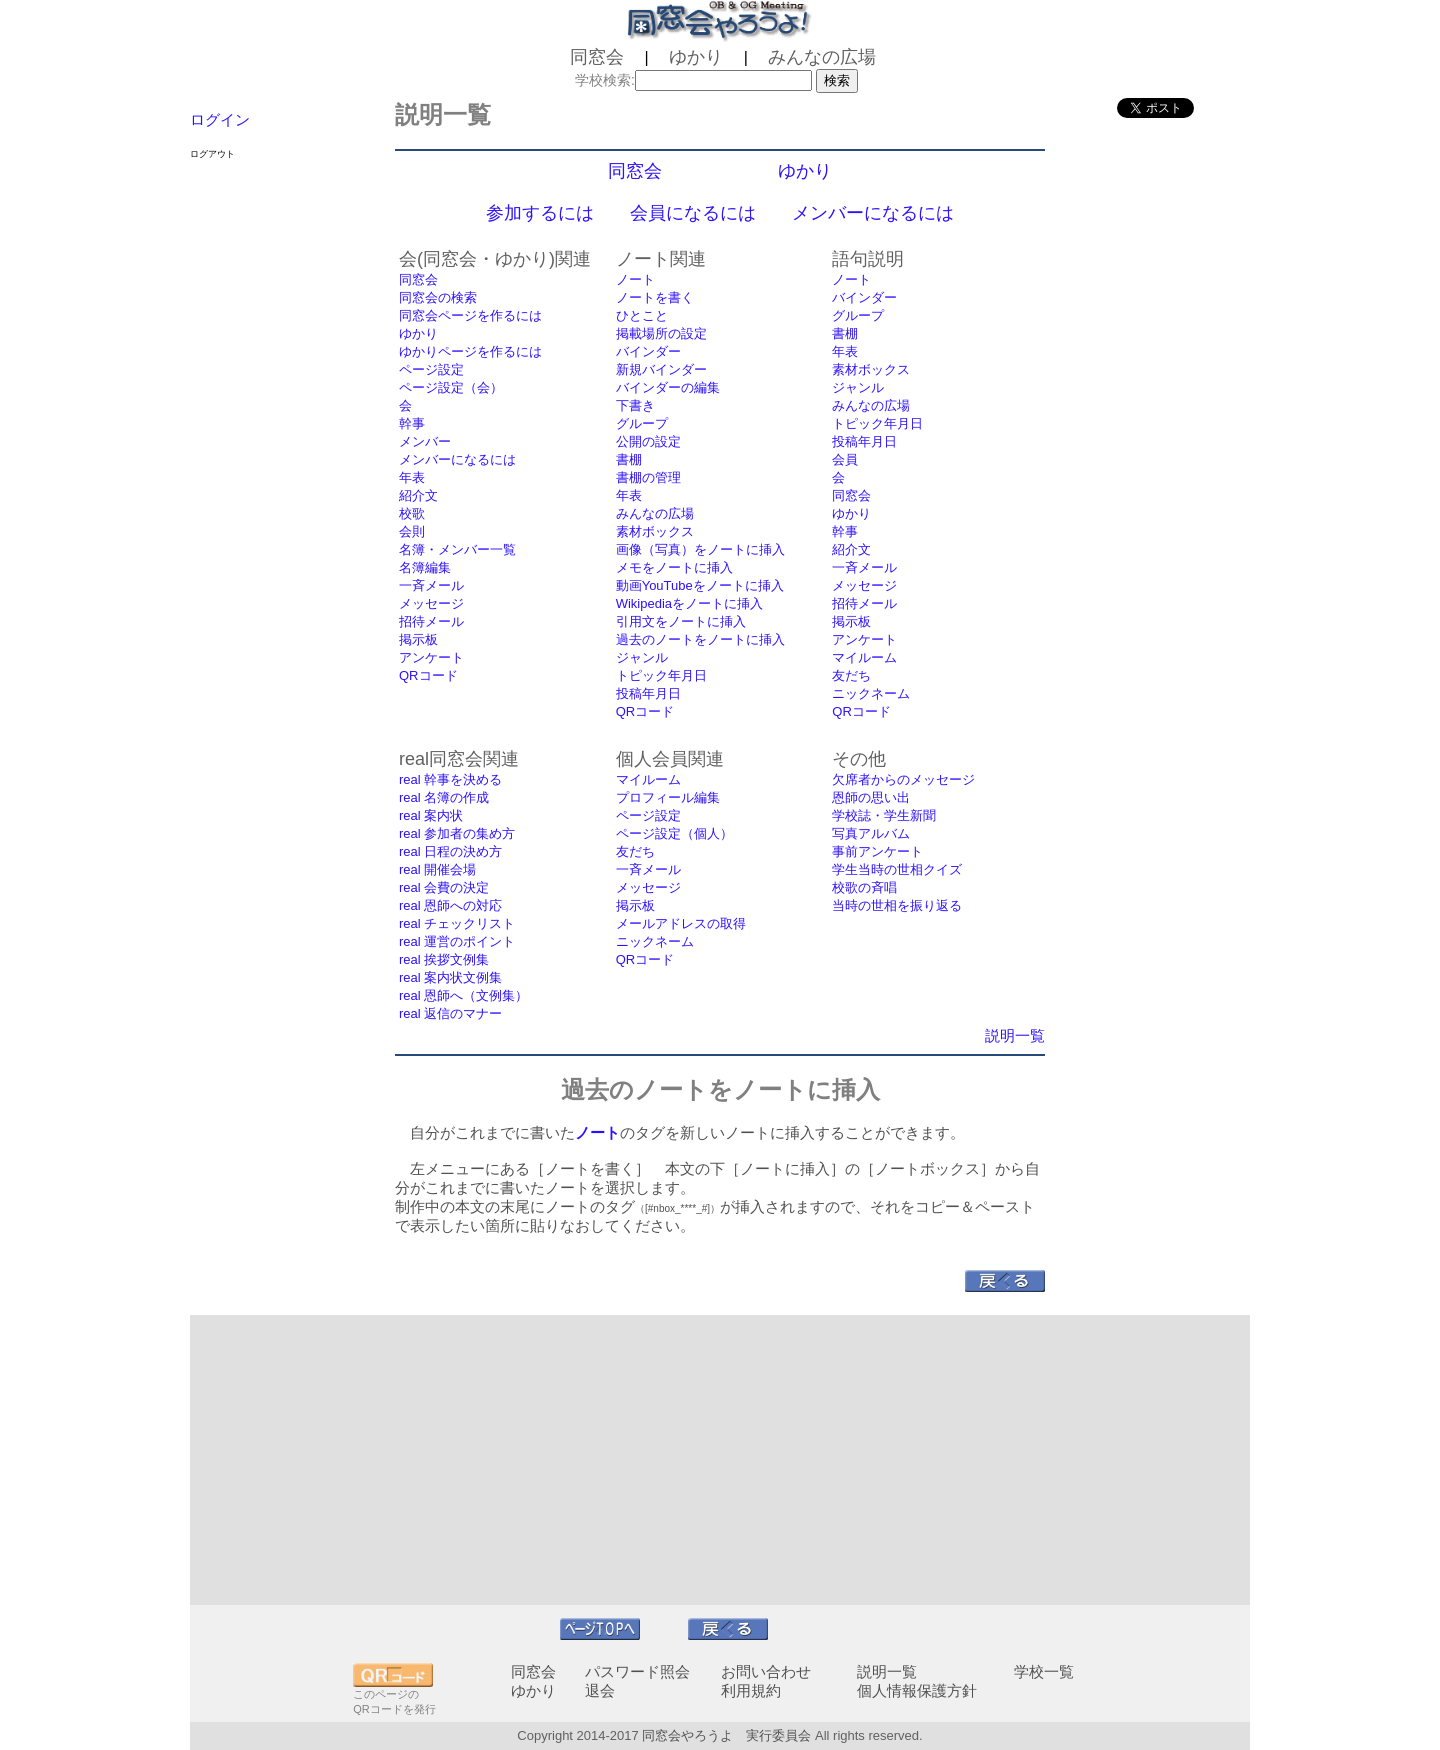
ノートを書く (655, 297)
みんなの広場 (655, 513)
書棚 (629, 459)
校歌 (412, 513)
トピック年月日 (661, 675)
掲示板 (418, 639)
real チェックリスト (457, 923)
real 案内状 (431, 815)
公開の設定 (648, 441)
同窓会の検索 (438, 297)
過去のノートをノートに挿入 (700, 639)
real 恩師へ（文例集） (463, 995)
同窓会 (635, 171)
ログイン (220, 119)
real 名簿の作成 (444, 797)
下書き (635, 405)
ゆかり (805, 171)
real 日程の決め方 (450, 851)
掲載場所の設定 (661, 333)
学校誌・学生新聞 (884, 815)
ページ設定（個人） (674, 833)
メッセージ (431, 603)
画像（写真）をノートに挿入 (700, 549)
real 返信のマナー (450, 1013)
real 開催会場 (437, 869)
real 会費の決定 (444, 887)
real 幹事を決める (450, 779)
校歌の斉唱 (864, 887)
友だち (851, 675)
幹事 (412, 423)
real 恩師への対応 (450, 905)
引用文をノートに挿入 (681, 621)
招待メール (431, 621)
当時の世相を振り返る (897, 905)
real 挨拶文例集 (444, 959)
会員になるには (693, 213)
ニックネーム (871, 693)
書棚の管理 (648, 477)
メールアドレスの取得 (681, 923)
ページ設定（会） (451, 387)
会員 (845, 459)
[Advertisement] (720, 1460)
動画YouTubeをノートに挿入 (700, 585)
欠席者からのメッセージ (903, 779)
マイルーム (864, 657)
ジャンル (642, 657)
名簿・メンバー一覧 (457, 549)
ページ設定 (431, 369)
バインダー (648, 351)
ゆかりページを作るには (470, 351)
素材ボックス (655, 531)
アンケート (431, 657)
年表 (412, 477)
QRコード (428, 675)
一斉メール (431, 585)
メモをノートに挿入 (674, 567)
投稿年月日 (648, 693)
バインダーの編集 (668, 387)
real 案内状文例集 (450, 977)
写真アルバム (871, 833)
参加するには (540, 213)
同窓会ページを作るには (470, 315)
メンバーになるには (873, 213)
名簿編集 (425, 567)
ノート (635, 279)
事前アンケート (877, 851)
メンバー (425, 441)
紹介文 (418, 495)
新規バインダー (661, 369)
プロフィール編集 (668, 797)
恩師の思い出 (871, 797)
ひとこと (642, 315)
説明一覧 (1015, 1035)
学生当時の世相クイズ (897, 869)
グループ (642, 423)
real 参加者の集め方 (457, 833)
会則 (412, 531)
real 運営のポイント (457, 941)
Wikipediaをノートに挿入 (689, 603)
